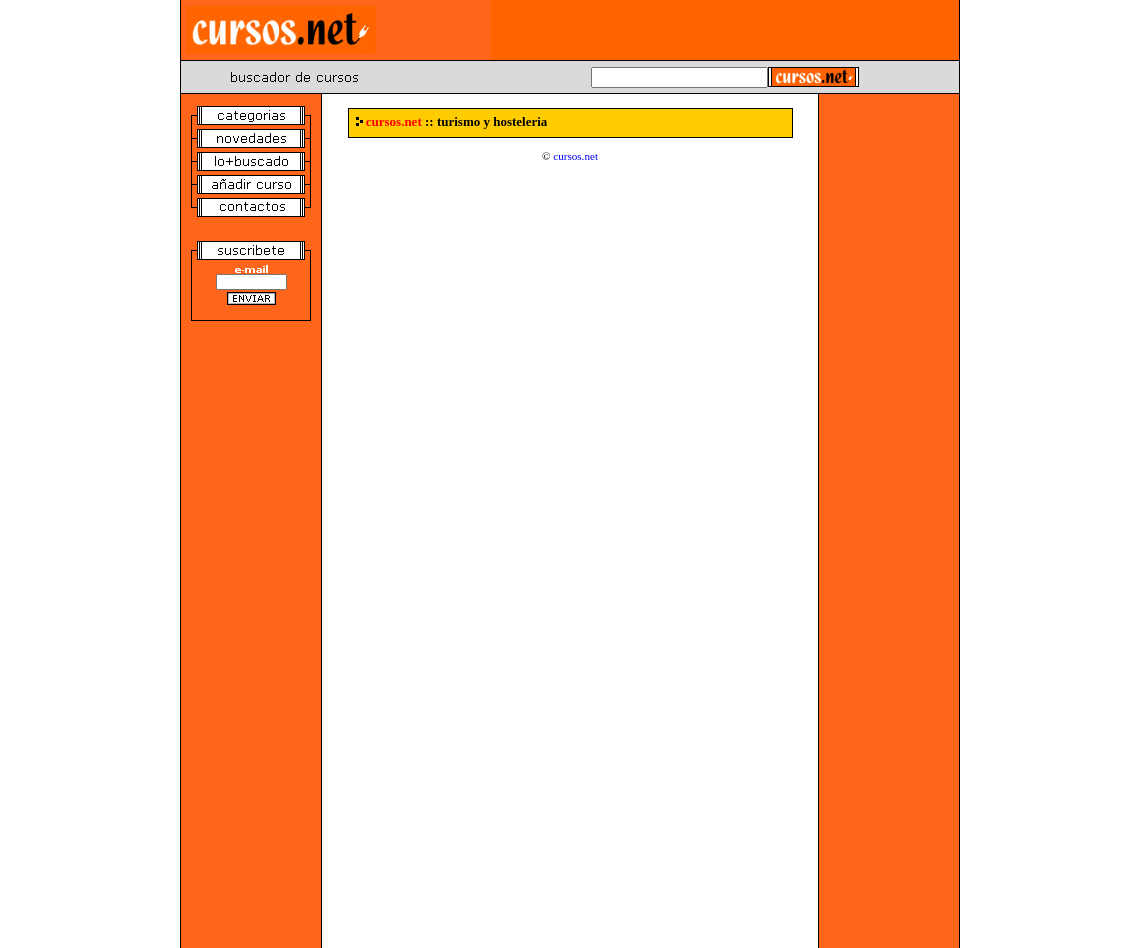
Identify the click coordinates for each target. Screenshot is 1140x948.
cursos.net (575, 156)
